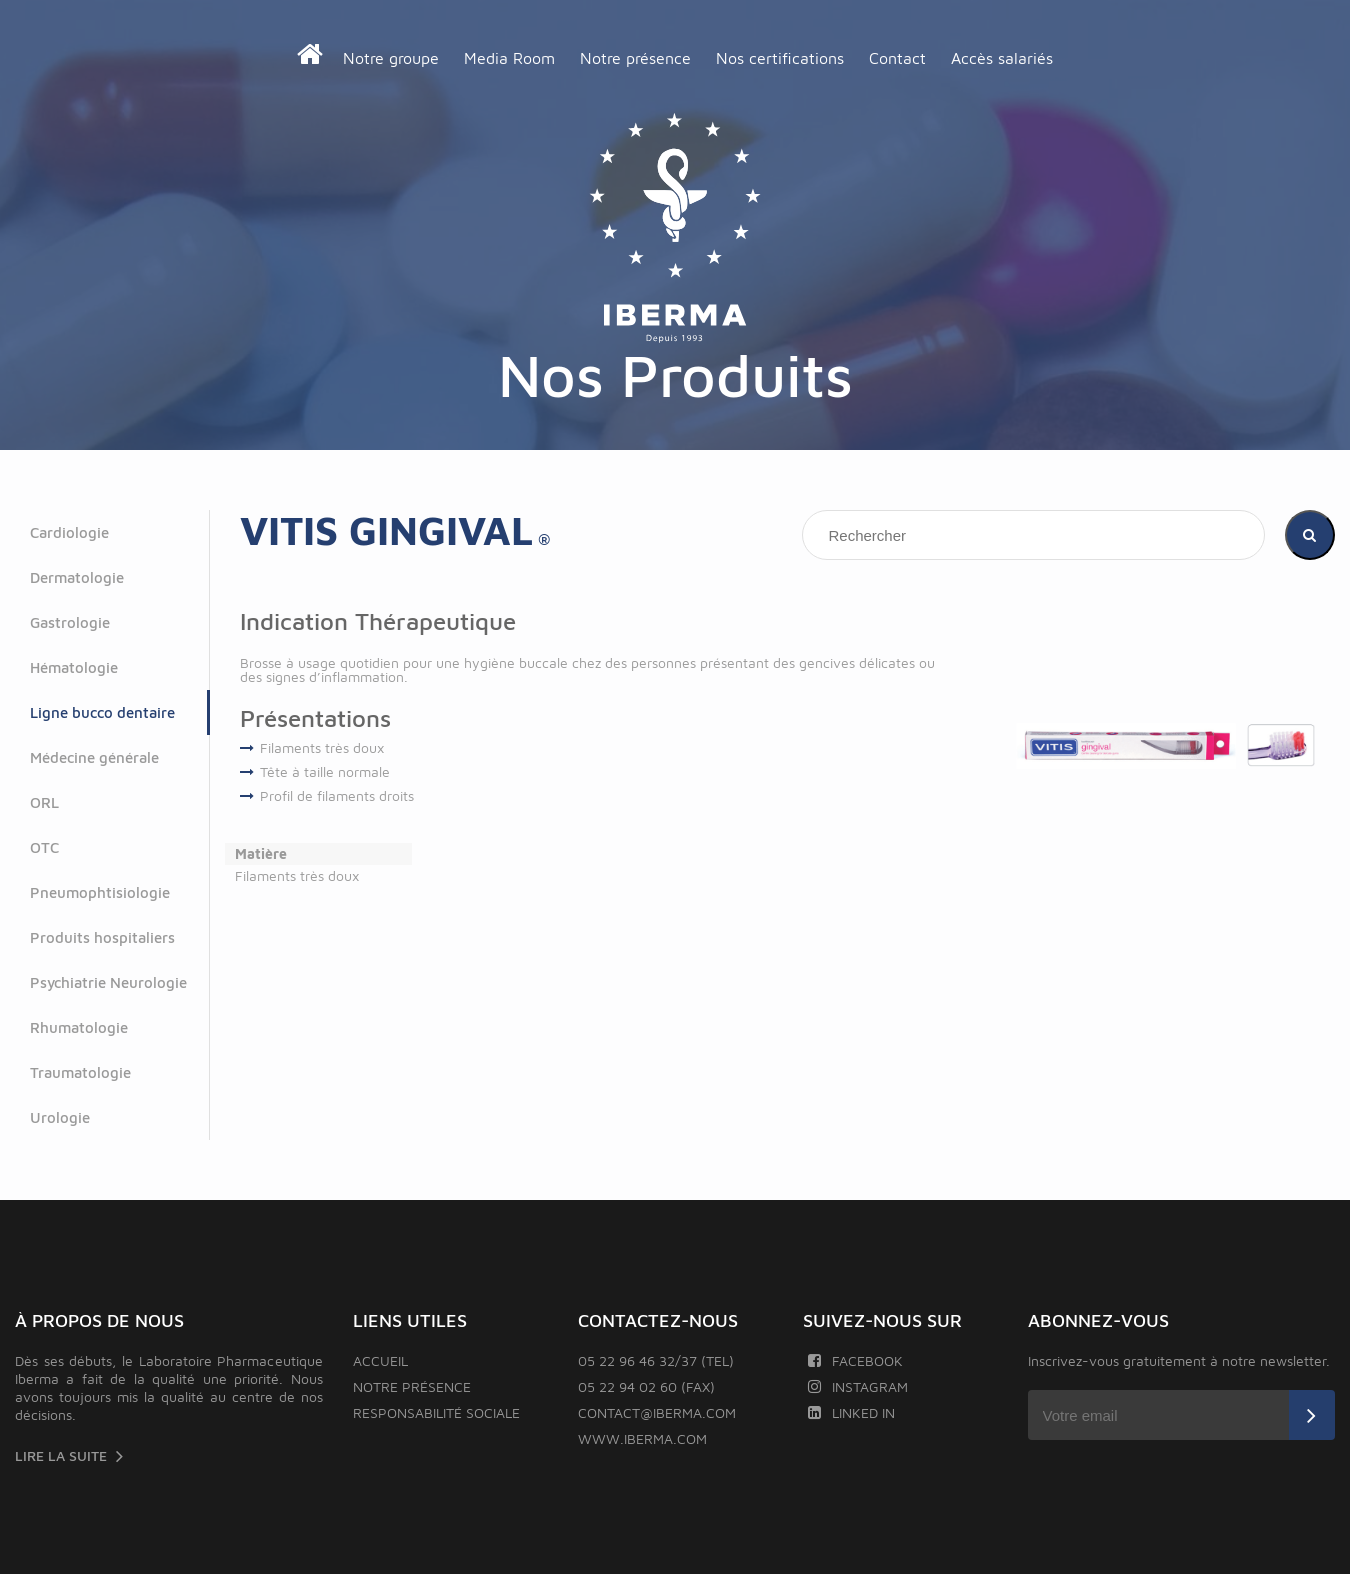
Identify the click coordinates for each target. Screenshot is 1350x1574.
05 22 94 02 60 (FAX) (646, 1386)
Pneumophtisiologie (100, 892)
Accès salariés (1002, 58)
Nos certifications (780, 58)
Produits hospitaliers (102, 937)
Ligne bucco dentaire (102, 712)
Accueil (380, 1360)
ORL (44, 802)
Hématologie (74, 667)
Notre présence (635, 58)
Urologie (60, 1117)
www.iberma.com (642, 1438)
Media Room (509, 58)
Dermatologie (77, 577)
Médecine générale (94, 757)
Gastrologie (70, 622)
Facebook (855, 1360)
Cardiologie (69, 532)
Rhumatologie (79, 1027)
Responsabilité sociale (436, 1412)
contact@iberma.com (657, 1412)
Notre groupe (391, 58)
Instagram (858, 1386)
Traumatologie (80, 1072)
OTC (44, 847)
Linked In (851, 1412)
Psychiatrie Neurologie (108, 982)
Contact (897, 58)
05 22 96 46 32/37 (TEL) (656, 1360)
